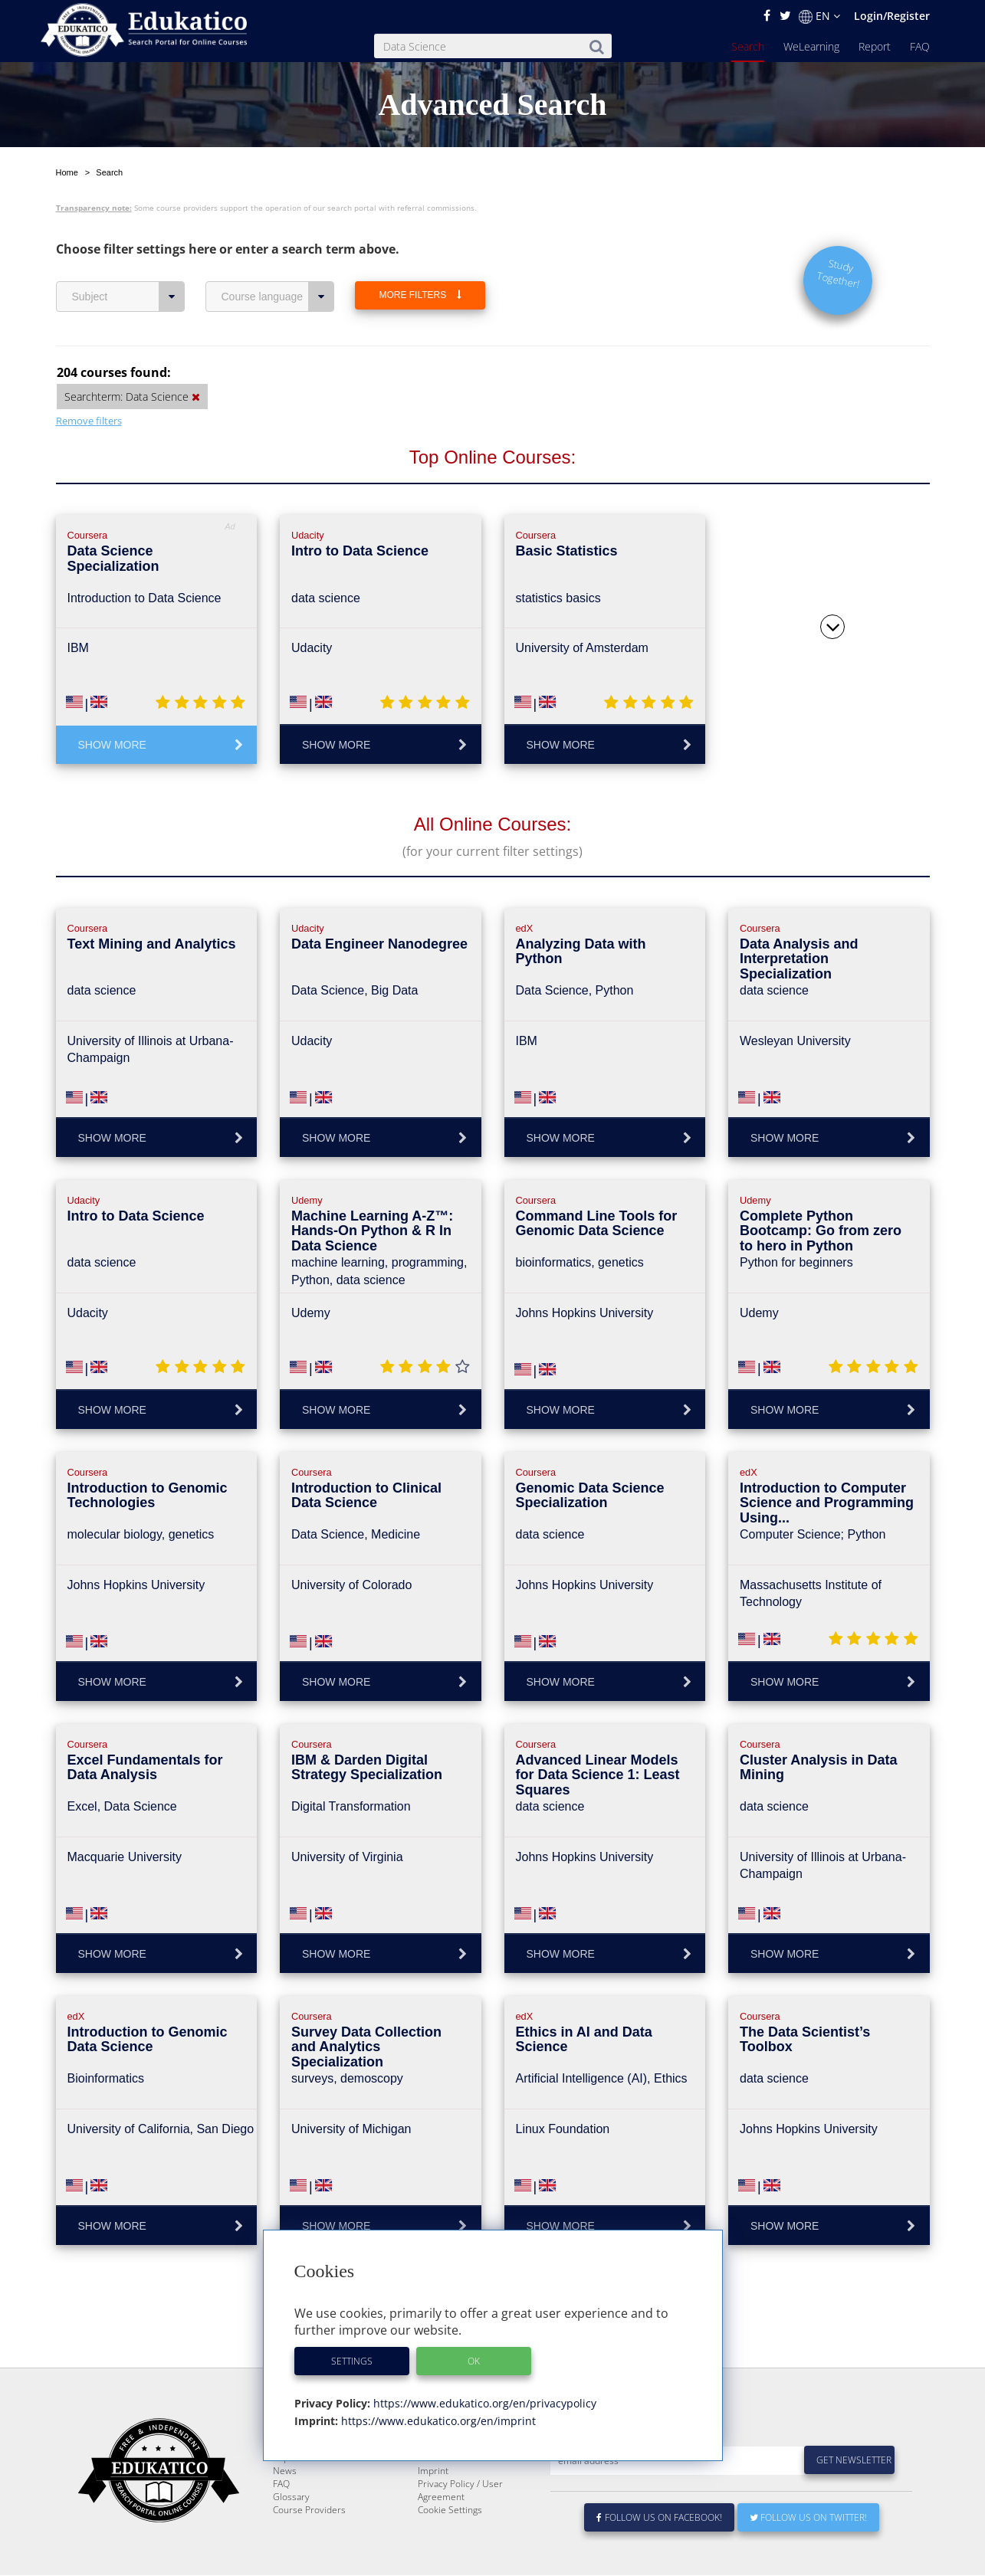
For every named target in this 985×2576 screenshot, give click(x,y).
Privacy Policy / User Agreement (460, 2527)
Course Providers (309, 2546)
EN (819, 16)
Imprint (433, 2507)
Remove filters (89, 421)
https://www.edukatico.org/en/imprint (437, 2421)
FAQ (920, 46)
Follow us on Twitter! (808, 2554)
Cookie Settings (450, 2546)
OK (474, 2361)
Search (747, 46)
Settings (352, 2361)
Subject (128, 296)
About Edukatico (451, 2468)
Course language (278, 296)
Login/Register (892, 15)
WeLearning (811, 46)
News (285, 2507)
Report (875, 46)
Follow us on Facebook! (659, 2554)
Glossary (291, 2533)
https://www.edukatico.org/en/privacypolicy (483, 2403)
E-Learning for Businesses (472, 2481)
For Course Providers (462, 2494)
